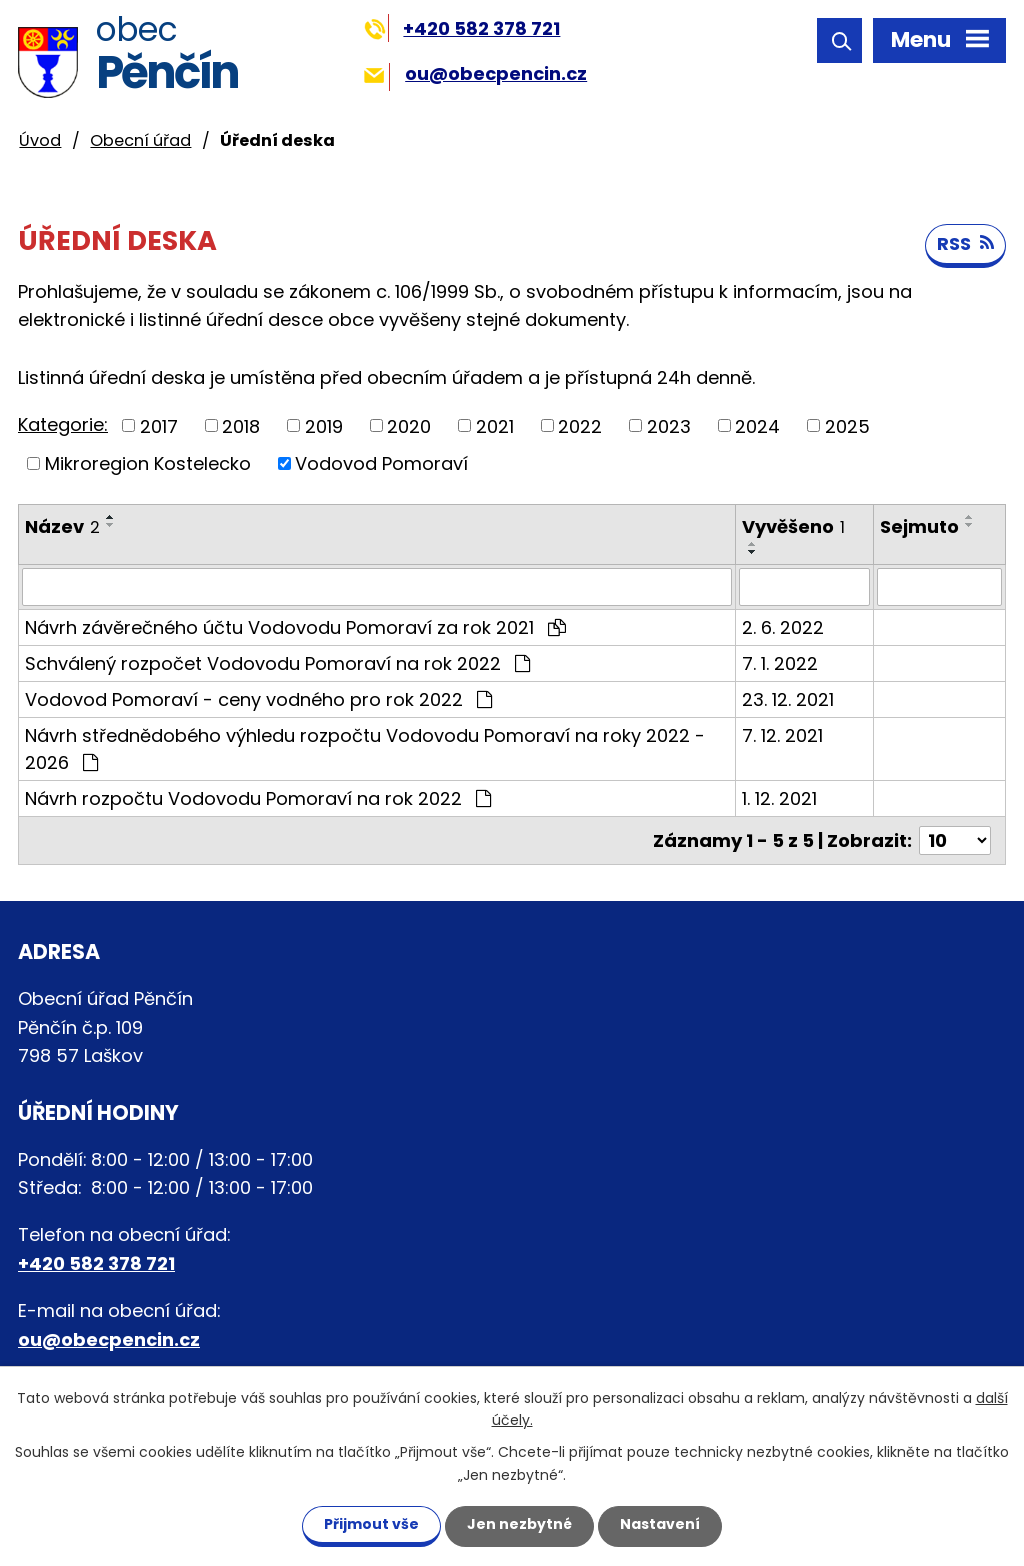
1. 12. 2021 (779, 798)
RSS (965, 243)
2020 (409, 425)
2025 (847, 425)
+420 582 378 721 (462, 28)
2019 (324, 425)
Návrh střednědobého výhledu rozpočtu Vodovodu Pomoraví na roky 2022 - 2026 (365, 749)
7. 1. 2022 (780, 663)
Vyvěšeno (793, 526)
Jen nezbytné (519, 1524)
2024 (757, 425)
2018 (241, 425)
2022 (580, 425)
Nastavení (660, 1524)
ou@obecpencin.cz (475, 73)
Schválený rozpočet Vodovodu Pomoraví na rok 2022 (277, 663)
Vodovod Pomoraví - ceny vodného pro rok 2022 (258, 699)
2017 (159, 425)
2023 (669, 425)
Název (62, 526)
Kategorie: (63, 424)
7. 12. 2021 (782, 735)
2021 (495, 425)
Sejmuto (919, 526)
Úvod (40, 140)
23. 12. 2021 (788, 699)
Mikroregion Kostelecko (148, 463)
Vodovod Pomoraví (381, 463)
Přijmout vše (371, 1524)
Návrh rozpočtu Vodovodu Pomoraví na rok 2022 (258, 798)
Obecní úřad (140, 140)
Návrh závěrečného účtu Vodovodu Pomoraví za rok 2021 (295, 627)
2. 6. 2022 (783, 627)
